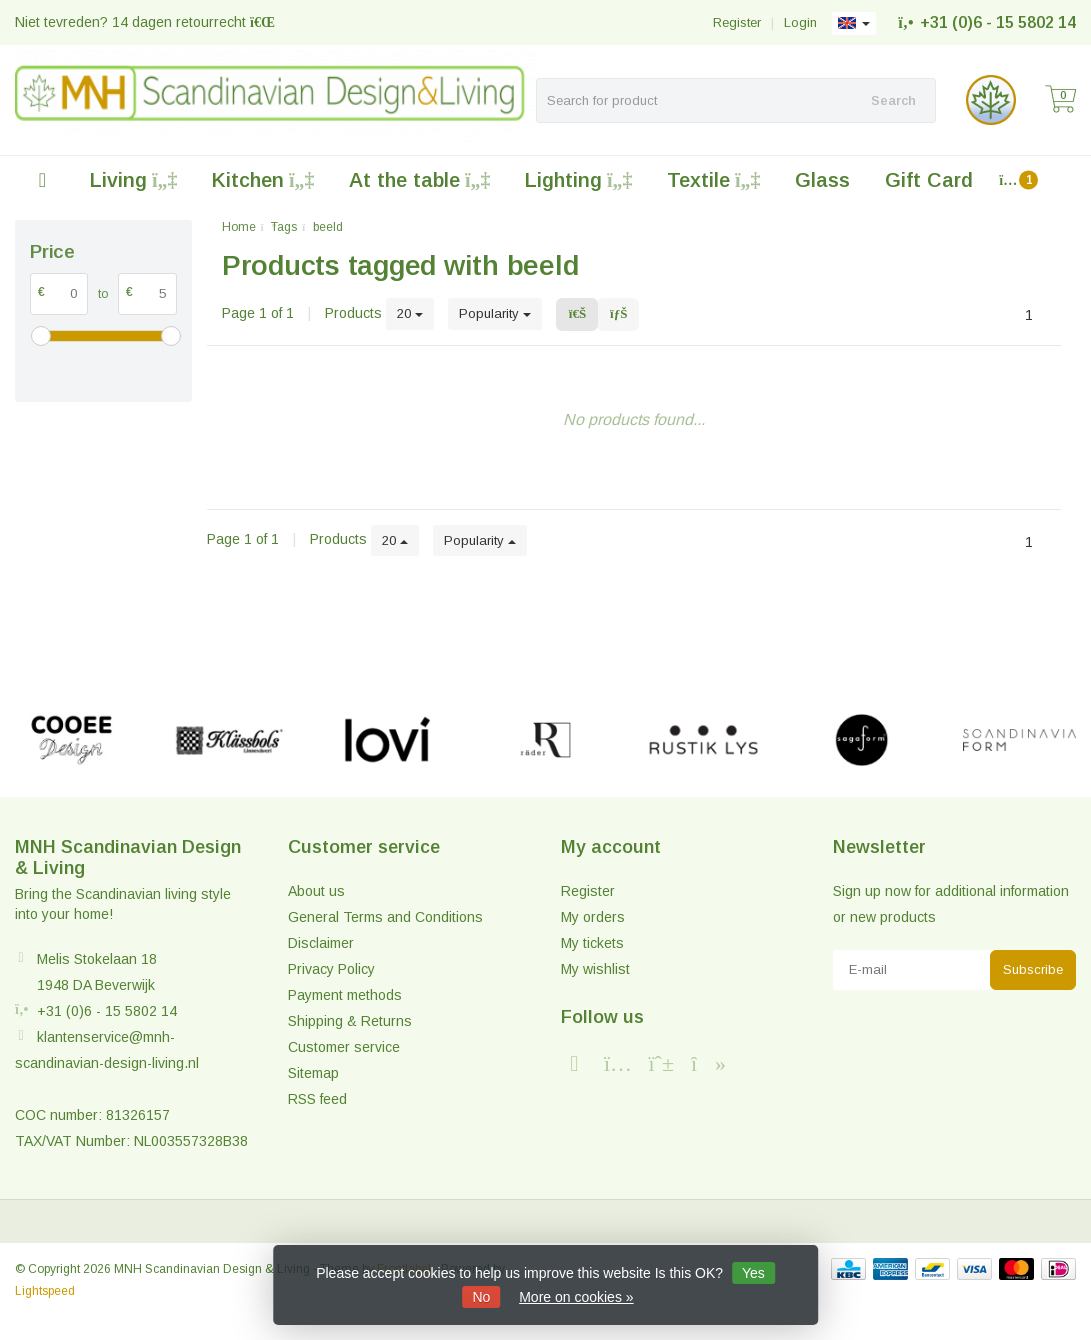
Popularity (495, 313)
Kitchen (263, 180)
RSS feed (317, 1099)
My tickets (592, 943)
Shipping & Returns (350, 1021)
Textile (713, 180)
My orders (593, 917)
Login (800, 22)
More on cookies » (576, 1297)
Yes (753, 1273)
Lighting (578, 180)
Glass (822, 180)
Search (893, 100)
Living (133, 180)
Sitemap (313, 1073)
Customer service (344, 1047)
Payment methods (345, 995)
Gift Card (929, 180)
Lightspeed (45, 1291)
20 (410, 313)
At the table (419, 180)
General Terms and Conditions (385, 917)
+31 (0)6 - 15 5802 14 (998, 22)
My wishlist (595, 969)
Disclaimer (321, 943)
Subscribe (1033, 969)
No (481, 1297)
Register (737, 22)
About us (316, 891)
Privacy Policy (331, 969)
